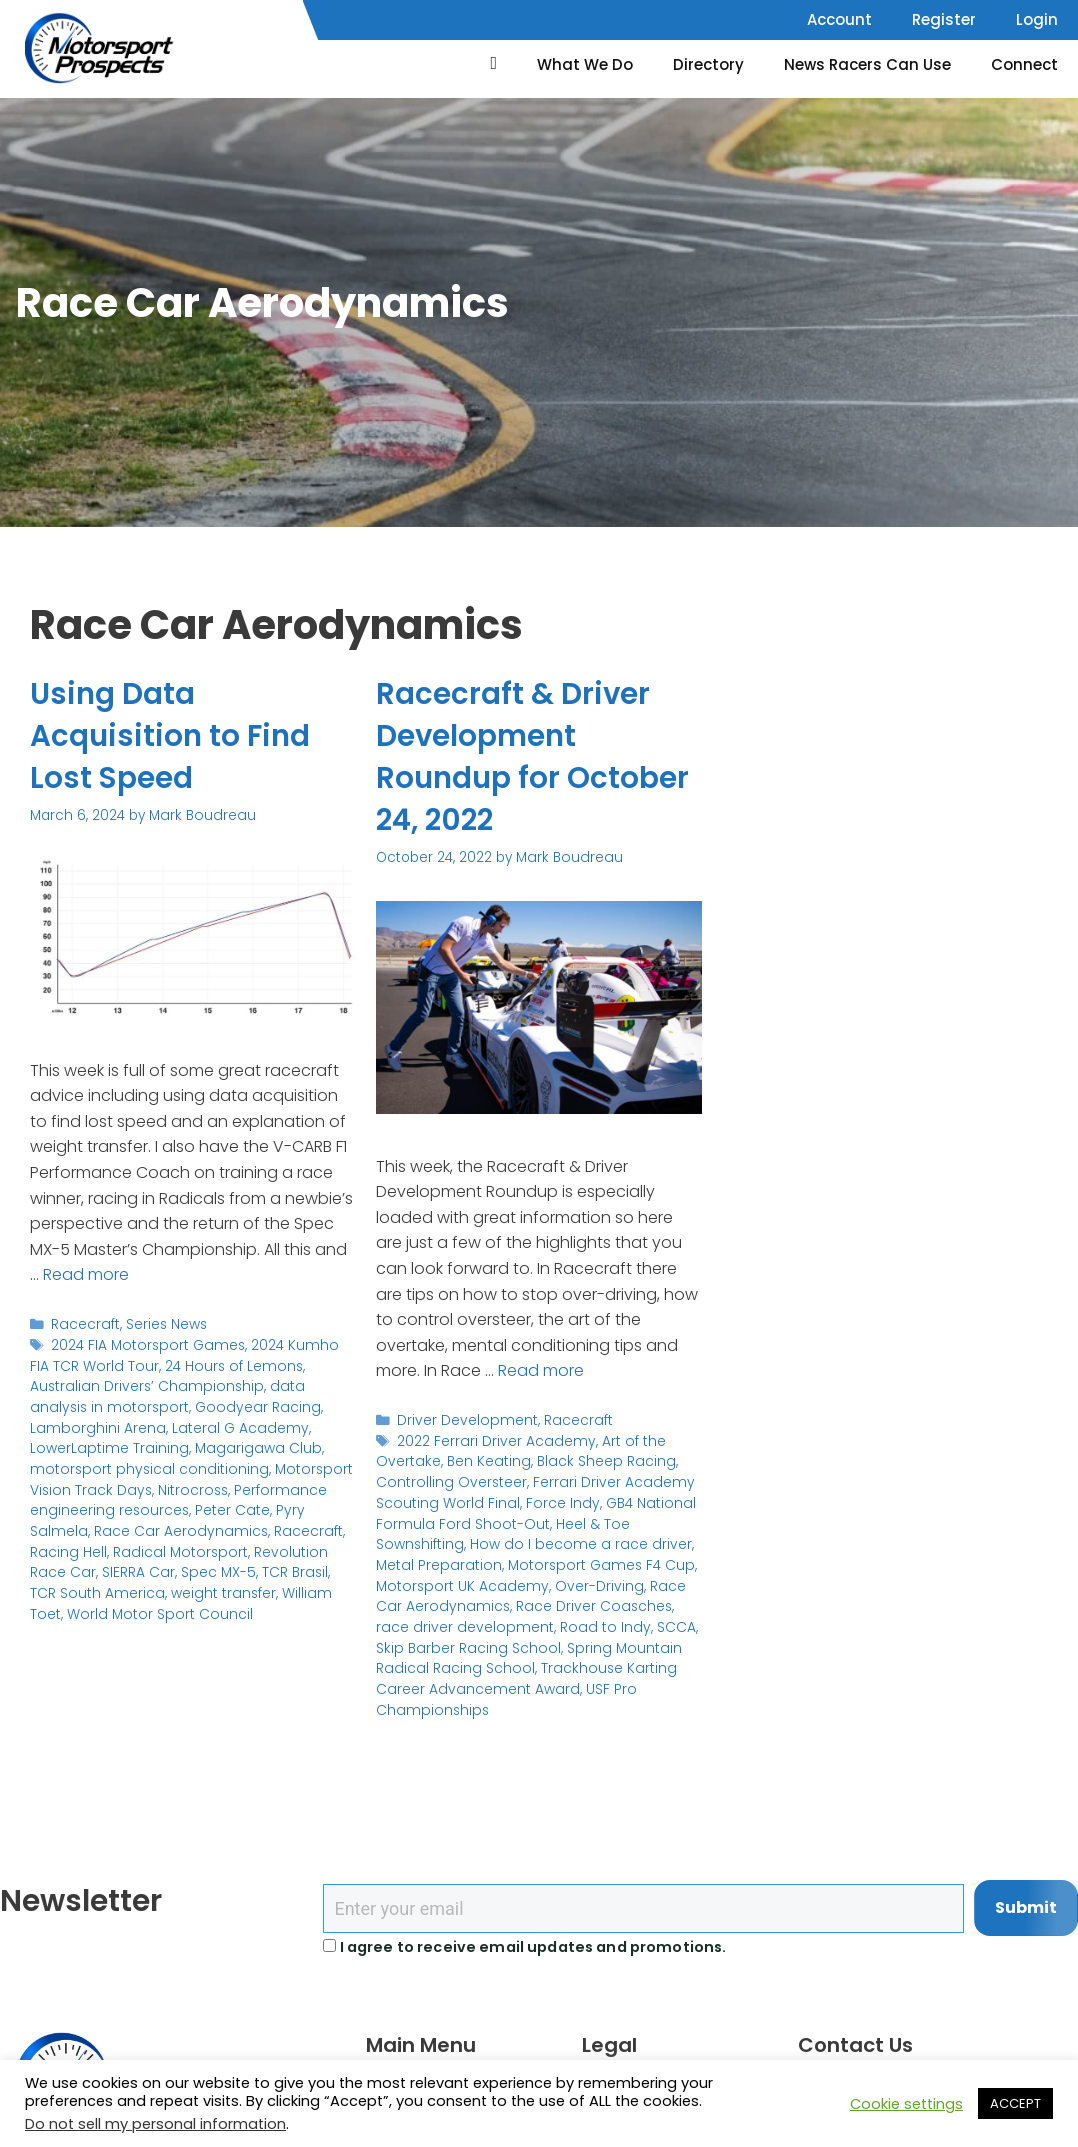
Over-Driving (588, 1583)
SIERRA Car (291, 1548)
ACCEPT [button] (1015, 2103)
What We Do (585, 64)
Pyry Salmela (152, 1507)
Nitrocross (64, 1487)
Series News (164, 1324)
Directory (708, 64)
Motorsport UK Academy (458, 1583)
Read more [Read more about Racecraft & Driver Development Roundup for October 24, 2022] (541, 1370)
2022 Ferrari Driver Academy (493, 1440)
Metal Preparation (436, 1563)
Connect (1024, 64)
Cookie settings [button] (906, 2104)
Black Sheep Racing (598, 1461)
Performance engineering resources (228, 1487)
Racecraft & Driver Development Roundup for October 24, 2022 (534, 757)
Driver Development (464, 1420)
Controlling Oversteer (449, 1481)
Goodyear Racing (171, 1405)
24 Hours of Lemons (205, 1365)
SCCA (625, 1624)
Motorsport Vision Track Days (219, 1467)
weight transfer (81, 1589)
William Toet (179, 1589)
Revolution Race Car (179, 1548)
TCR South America (246, 1569)
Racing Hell (244, 1528)
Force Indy (556, 1501)
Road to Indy (557, 1624)
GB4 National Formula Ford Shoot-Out (530, 1511)
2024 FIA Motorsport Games (144, 1344)
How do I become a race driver (573, 1542)
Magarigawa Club (150, 1446)
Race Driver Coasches (556, 1603)
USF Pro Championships (606, 1685)
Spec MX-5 (67, 1569)
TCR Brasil (142, 1569)
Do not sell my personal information (155, 2124)
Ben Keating (484, 1461)
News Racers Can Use (867, 64)
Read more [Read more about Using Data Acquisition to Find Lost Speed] (86, 1274)
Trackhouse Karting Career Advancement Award (519, 1674)
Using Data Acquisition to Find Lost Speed (172, 736)
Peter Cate (67, 1507)
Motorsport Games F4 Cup (592, 1563)
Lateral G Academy (142, 1426)
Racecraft (84, 1324)
